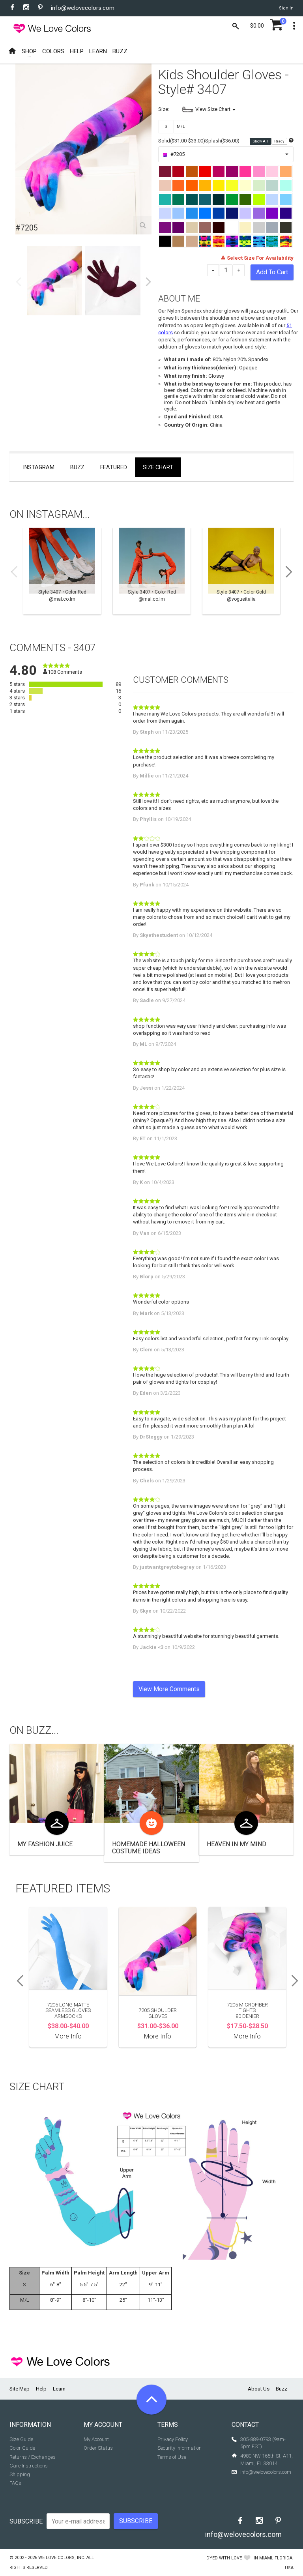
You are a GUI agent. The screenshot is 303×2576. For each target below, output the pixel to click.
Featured (113, 467)
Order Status (98, 2448)
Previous (18, 281)
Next (148, 281)
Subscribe (26, 2521)
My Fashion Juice (45, 1844)
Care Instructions (28, 2466)
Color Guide (22, 2448)
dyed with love (224, 2558)
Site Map (19, 2389)
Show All (260, 141)
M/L (181, 126)
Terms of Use (171, 2457)
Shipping (19, 2474)
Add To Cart (272, 272)
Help (41, 2389)
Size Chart (158, 467)
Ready (279, 141)
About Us (258, 2389)
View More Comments (169, 1689)
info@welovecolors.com (82, 7)
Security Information (179, 2448)
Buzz (77, 467)
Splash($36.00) (222, 141)
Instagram (38, 467)
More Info (68, 2036)
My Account (96, 2439)
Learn (59, 2389)
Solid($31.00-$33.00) (181, 141)
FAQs (15, 2483)
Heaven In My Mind (236, 1844)
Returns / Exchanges (32, 2457)
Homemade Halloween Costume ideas (148, 1847)
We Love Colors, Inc (61, 2557)
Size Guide (21, 2439)
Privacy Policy (172, 2439)
